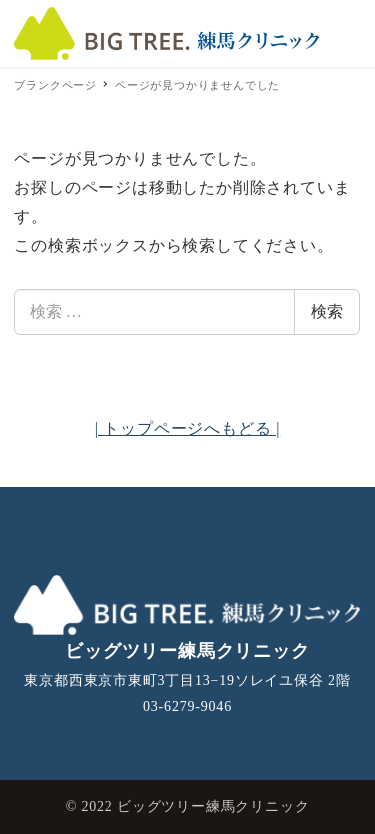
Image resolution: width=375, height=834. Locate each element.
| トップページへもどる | (188, 428)
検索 (327, 311)
